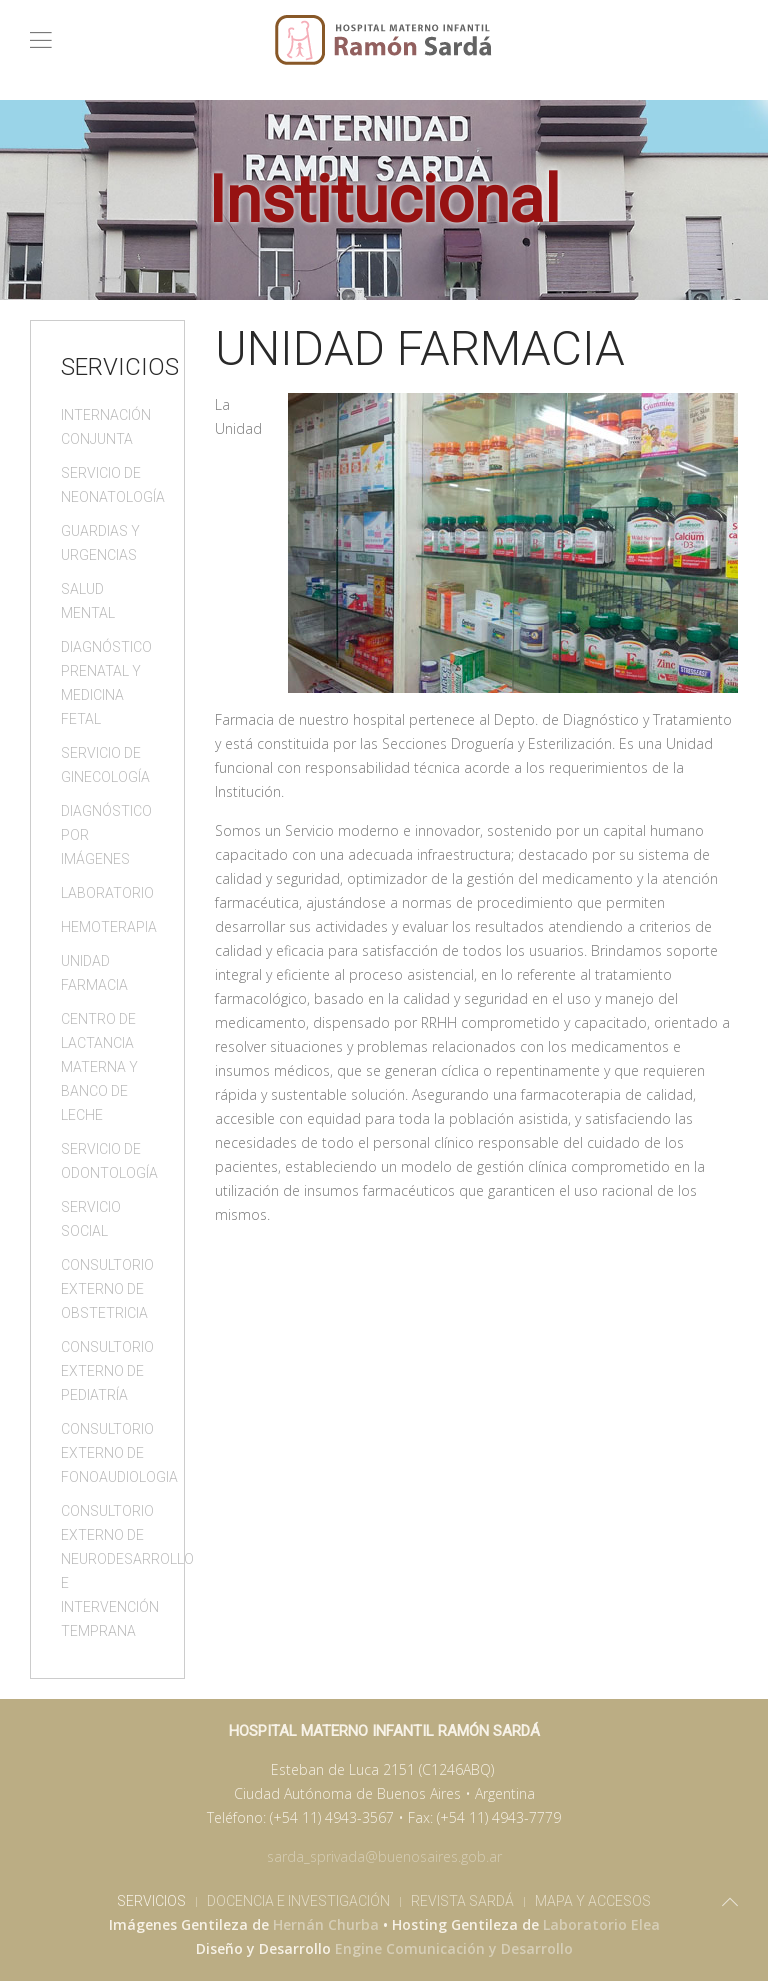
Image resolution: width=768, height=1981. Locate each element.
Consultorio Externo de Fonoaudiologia (107, 1453)
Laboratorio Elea (601, 1924)
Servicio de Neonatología (107, 485)
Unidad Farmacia (94, 973)
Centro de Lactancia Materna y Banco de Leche (99, 1067)
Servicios (151, 1901)
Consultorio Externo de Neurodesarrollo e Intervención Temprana (107, 1571)
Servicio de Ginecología (105, 765)
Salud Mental (88, 601)
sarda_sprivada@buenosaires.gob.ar (384, 1856)
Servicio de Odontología (107, 1161)
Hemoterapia (107, 927)
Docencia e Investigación (298, 1901)
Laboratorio (107, 893)
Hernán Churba (326, 1924)
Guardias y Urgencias (100, 543)
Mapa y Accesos (593, 1901)
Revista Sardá (462, 1901)
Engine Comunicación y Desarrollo (454, 1948)
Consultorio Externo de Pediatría (107, 1371)
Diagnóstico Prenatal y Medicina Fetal (106, 683)
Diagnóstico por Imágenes (106, 835)
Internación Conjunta (106, 427)
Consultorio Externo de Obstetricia (107, 1289)
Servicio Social (91, 1219)
